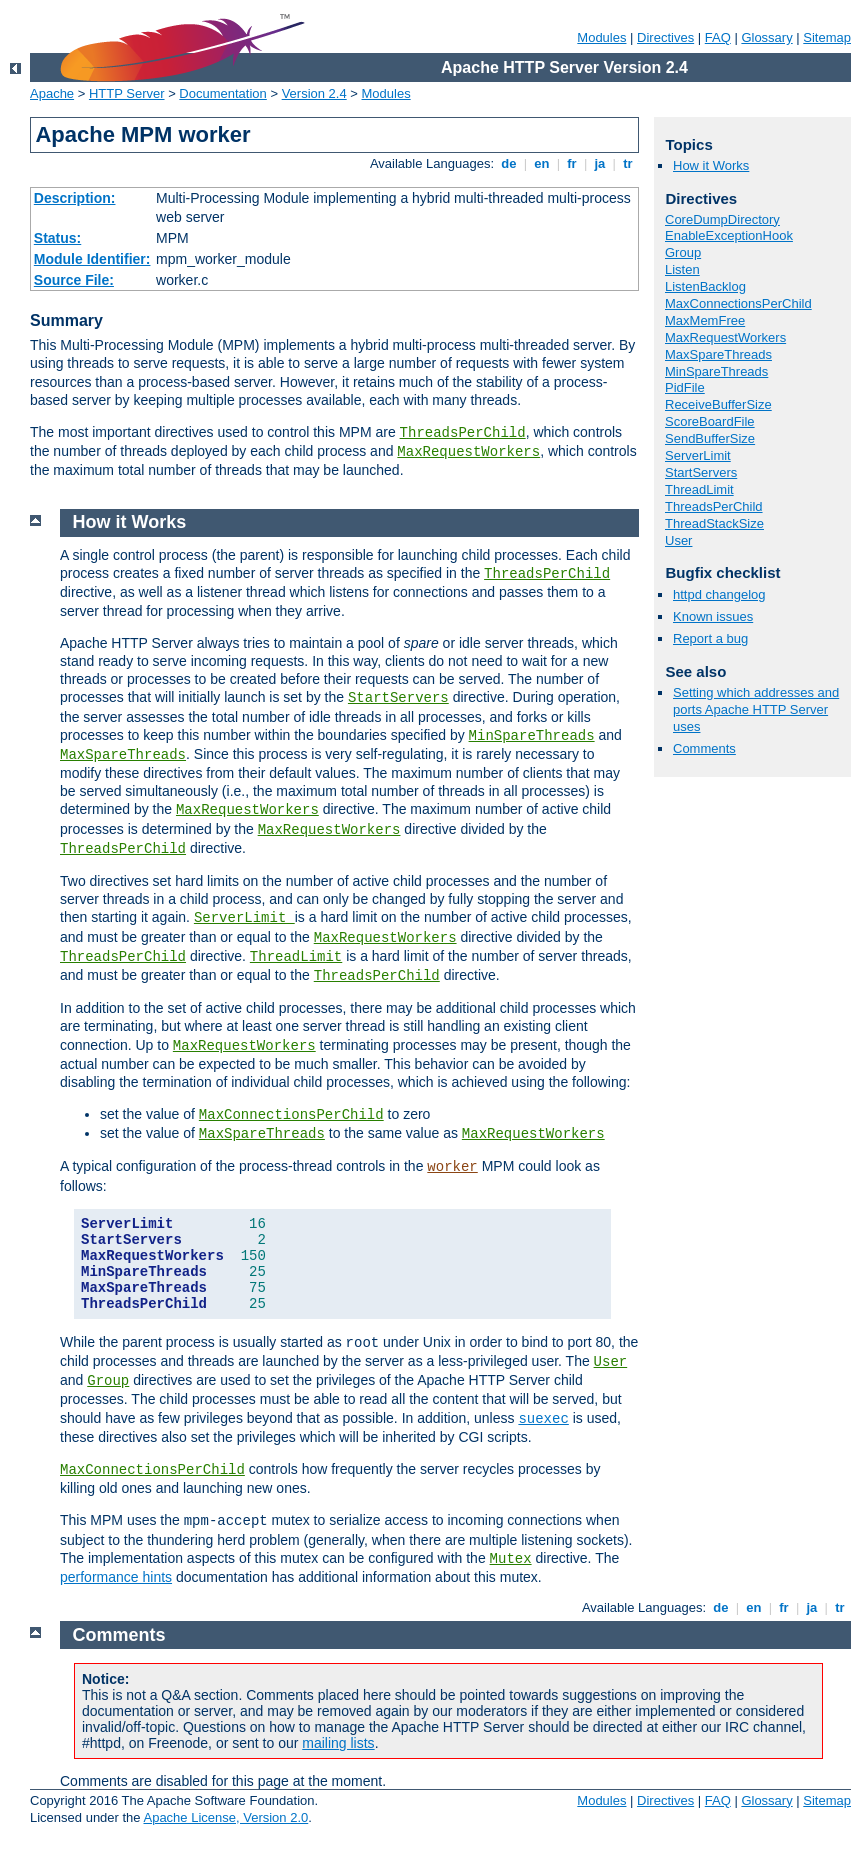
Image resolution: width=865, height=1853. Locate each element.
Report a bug (710, 638)
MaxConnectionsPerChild (738, 303)
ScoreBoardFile (710, 421)
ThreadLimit (699, 489)
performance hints (116, 1577)
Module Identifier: (92, 259)
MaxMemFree (705, 320)
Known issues (713, 616)
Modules (601, 37)
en (542, 163)
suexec (543, 1419)
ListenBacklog (705, 286)
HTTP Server (127, 93)
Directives (665, 37)
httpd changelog (719, 594)
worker (452, 1167)
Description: (75, 198)
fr (572, 163)
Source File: (74, 280)
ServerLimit (698, 455)
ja (600, 163)
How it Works (711, 165)
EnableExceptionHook (729, 235)
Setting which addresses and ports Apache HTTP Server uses (756, 709)
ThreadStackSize (714, 523)
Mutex (511, 1559)
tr (628, 163)
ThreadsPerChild (463, 433)
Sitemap (827, 37)
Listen (682, 269)
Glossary (766, 37)
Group (683, 252)
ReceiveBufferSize (718, 404)
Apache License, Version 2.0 (225, 1817)
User (678, 540)
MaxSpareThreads (718, 354)
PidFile (685, 387)
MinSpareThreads (716, 371)
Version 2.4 (314, 93)
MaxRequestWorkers (468, 452)
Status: (57, 238)
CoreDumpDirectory (722, 219)
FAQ (718, 37)
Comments (704, 748)
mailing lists (338, 1743)
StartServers (701, 472)
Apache (52, 93)
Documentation (222, 93)
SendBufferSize (710, 438)
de (509, 163)
